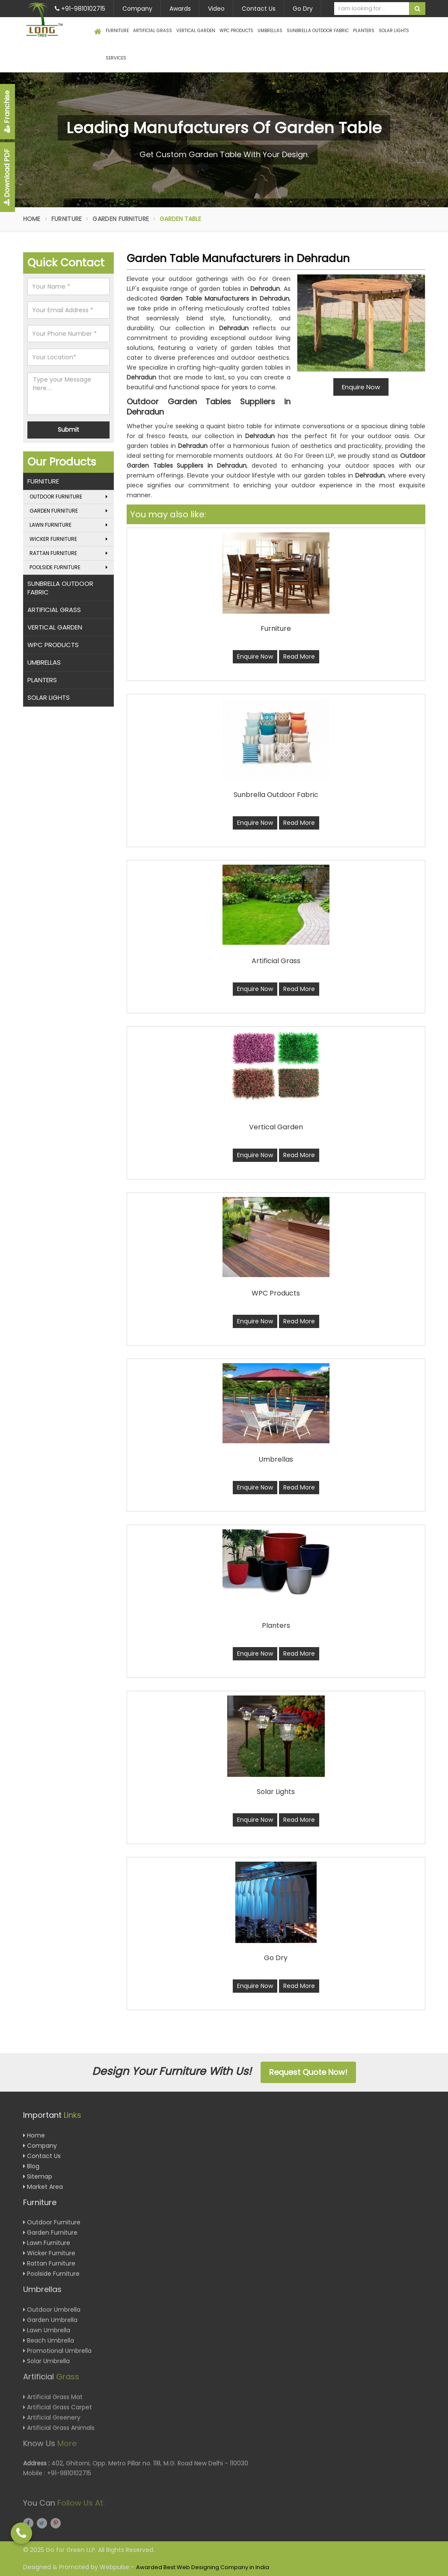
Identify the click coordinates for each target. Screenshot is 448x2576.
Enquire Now (255, 656)
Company (137, 8)
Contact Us (259, 8)
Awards (180, 8)
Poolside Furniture (69, 567)
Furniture (117, 30)
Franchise (7, 111)
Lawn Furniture (69, 525)
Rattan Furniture (69, 553)
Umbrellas (270, 30)
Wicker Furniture (69, 539)
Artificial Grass (152, 30)
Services (116, 58)
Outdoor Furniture (69, 497)
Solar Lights (394, 30)
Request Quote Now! (308, 2072)
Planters (363, 30)
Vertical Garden (195, 30)
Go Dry (303, 8)
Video (216, 8)
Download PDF (7, 177)
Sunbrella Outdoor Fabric (318, 30)
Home (32, 219)
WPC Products (236, 30)
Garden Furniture (120, 219)
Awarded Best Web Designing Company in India (202, 2567)
